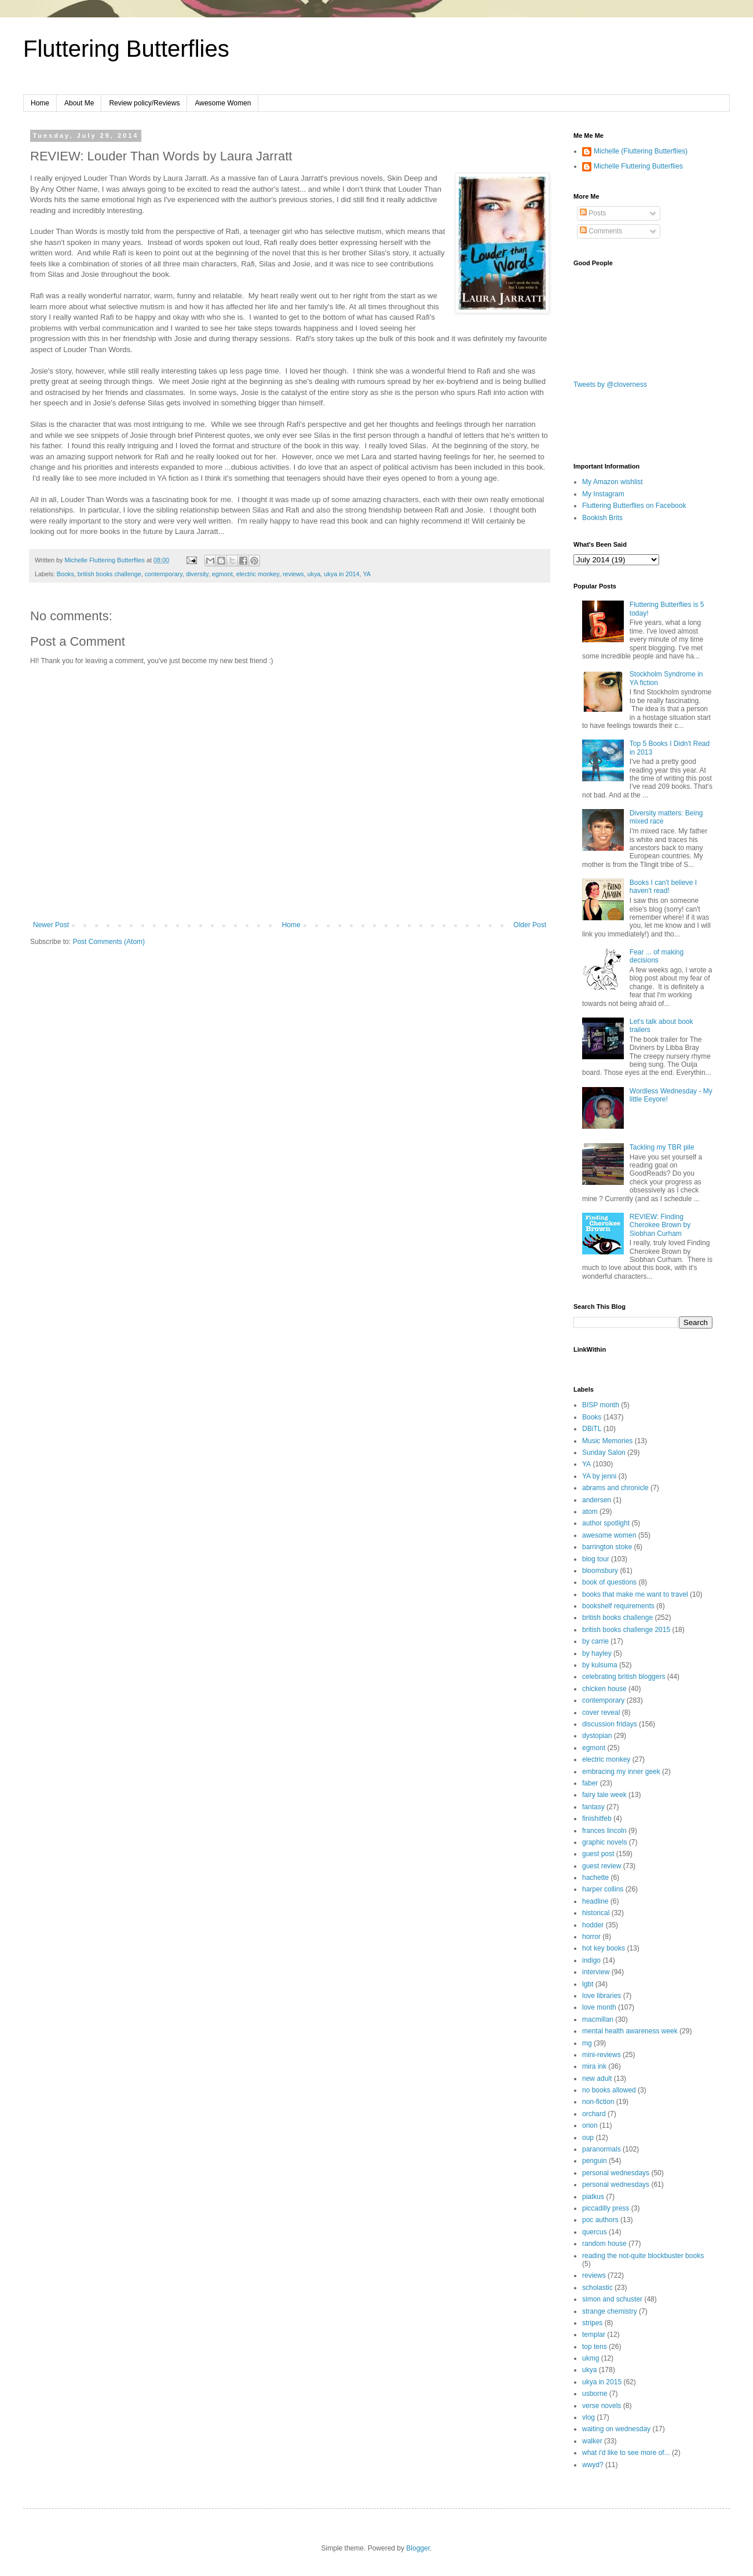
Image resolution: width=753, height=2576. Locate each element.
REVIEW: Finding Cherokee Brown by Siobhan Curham (660, 1225)
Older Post (529, 925)
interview (595, 1972)
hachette (595, 1878)
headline (595, 1901)
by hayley (597, 1653)
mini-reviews (601, 2055)
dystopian (597, 1736)
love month (599, 2007)
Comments (601, 231)
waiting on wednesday (616, 2429)
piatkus (593, 2197)
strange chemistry (609, 2311)
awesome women (609, 1535)
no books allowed (609, 2090)
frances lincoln (604, 1831)
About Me (79, 103)
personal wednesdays (615, 2173)
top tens (594, 2347)
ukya (314, 573)
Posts (593, 213)
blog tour (595, 1559)
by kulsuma (599, 1665)
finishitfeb (597, 1818)
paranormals (601, 2149)
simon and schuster (612, 2299)
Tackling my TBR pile (662, 1147)
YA (367, 573)
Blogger (418, 2548)
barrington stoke (607, 1547)
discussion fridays (609, 1724)
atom (590, 1511)
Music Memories (607, 1441)
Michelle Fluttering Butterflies (638, 166)
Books (65, 573)
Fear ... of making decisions (656, 956)
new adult (597, 2078)
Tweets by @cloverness (610, 384)
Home (40, 103)
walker (592, 2441)
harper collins (602, 1889)
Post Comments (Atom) (108, 942)
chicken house (604, 1689)
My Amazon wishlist (612, 482)
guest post (598, 1854)
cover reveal (601, 1712)
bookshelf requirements (618, 1606)
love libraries (601, 1996)
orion (590, 2125)
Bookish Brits (602, 518)
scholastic (597, 2288)
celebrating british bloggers (623, 1677)
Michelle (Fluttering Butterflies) (641, 151)
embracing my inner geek (621, 1772)
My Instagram (603, 494)
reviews (293, 573)
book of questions (609, 1582)
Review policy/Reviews (144, 103)
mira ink (594, 2066)
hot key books (603, 1948)
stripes (592, 2323)
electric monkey (257, 573)
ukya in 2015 (602, 2382)
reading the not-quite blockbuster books (643, 2256)
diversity (197, 573)
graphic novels (604, 1842)
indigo (591, 1960)
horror (591, 1937)
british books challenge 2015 (626, 1630)
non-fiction (598, 2102)
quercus (594, 2232)
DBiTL (591, 1429)
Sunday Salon (604, 1452)
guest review (601, 1866)
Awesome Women (223, 103)
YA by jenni (599, 1476)
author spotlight (606, 1523)
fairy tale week (604, 1795)
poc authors (600, 2220)
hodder (593, 1925)
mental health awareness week (630, 2031)
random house (604, 2244)
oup (588, 2138)
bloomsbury (600, 1571)
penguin (594, 2161)
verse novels (601, 2406)
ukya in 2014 (341, 573)
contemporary (163, 573)
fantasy (593, 1807)
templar (593, 2334)
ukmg (590, 2358)
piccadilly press (605, 2208)
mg (587, 2043)
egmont (222, 573)
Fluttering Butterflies (126, 48)
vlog (588, 2417)
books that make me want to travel (635, 1594)
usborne (594, 2394)
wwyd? (593, 2465)
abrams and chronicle (615, 1488)
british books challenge (109, 573)
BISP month (600, 1405)
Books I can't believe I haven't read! (663, 887)
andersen (596, 1500)
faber (590, 1783)
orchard (594, 2114)
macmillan (597, 2019)
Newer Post (51, 925)
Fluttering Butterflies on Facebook (634, 506)
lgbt (587, 1984)
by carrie (595, 1641)
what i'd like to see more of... (626, 2453)
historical (595, 1913)
